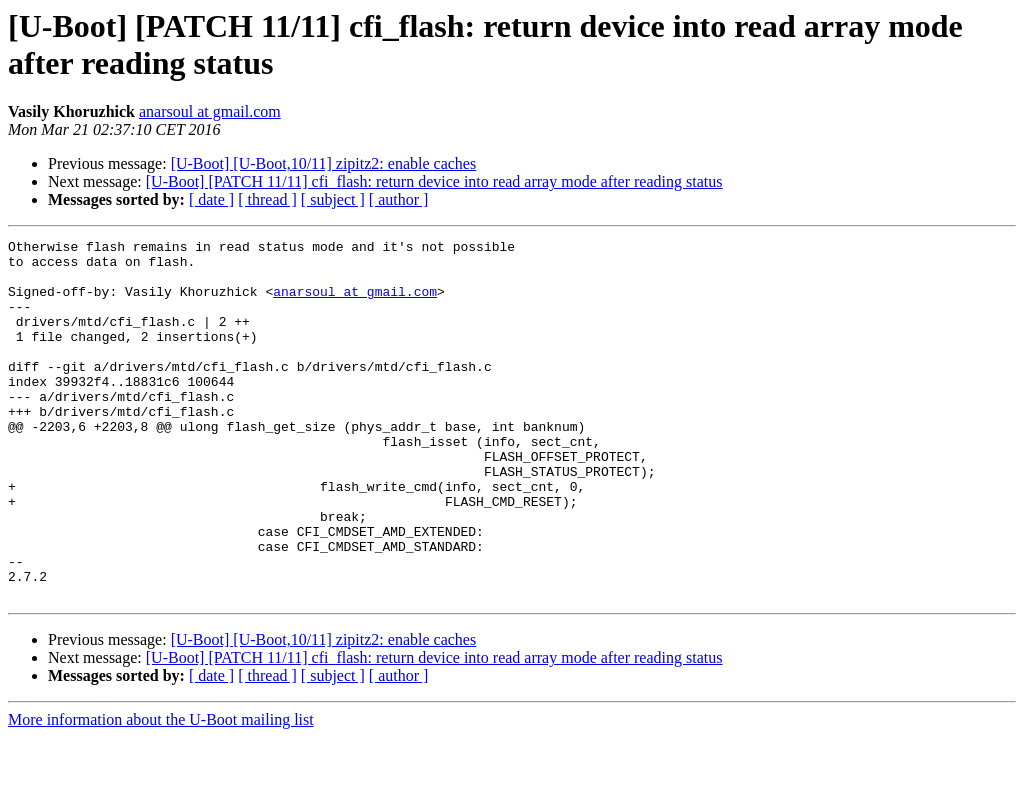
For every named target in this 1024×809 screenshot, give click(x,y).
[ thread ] (267, 199)
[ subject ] (333, 199)
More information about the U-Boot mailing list (161, 791)
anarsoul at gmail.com (210, 111)
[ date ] (211, 199)
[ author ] (399, 199)
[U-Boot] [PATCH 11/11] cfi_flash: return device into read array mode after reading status (434, 181)
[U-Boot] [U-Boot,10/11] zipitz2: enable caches (324, 163)
